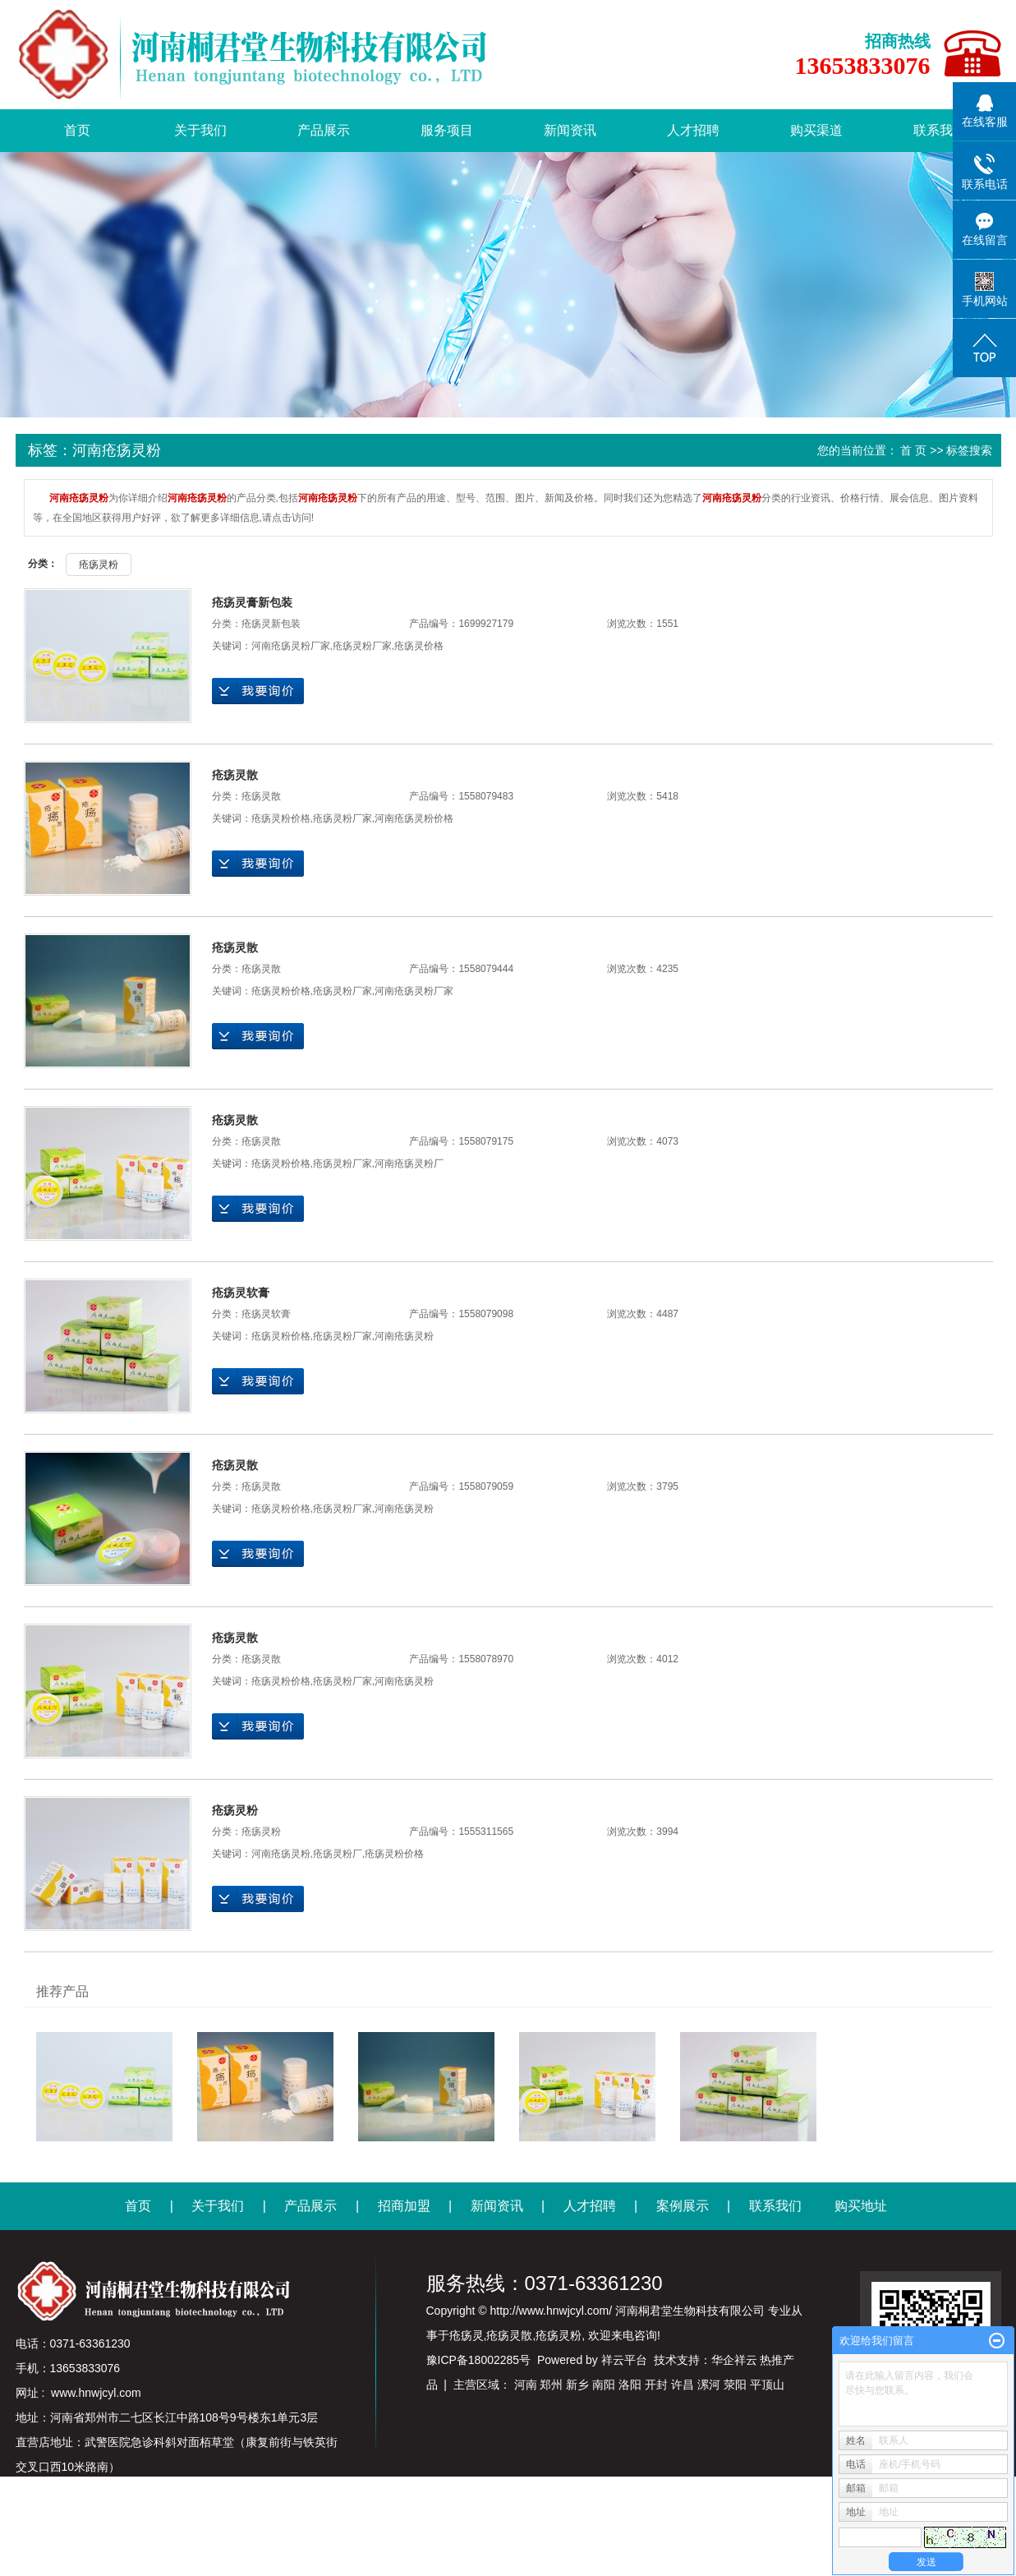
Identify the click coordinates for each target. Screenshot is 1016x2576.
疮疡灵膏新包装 (252, 602)
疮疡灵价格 (419, 646)
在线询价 (258, 691)
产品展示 (323, 130)
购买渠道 (816, 130)
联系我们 (939, 130)
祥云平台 (624, 2359)
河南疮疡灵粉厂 (409, 1163)
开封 (656, 2384)
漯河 (708, 2384)
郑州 (551, 2384)
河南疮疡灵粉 (404, 1336)
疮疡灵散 (235, 774)
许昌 (682, 2384)
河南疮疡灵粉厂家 (290, 646)
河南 (525, 2384)
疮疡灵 (466, 2335)
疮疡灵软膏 (240, 1292)
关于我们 (200, 130)
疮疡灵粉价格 (280, 818)
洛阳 (629, 2384)
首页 (77, 130)
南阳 (603, 2384)
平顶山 (767, 2384)
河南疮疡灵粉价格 (414, 818)
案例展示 (682, 2206)
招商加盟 (404, 2206)
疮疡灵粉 (98, 564)
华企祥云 (734, 2359)
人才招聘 (693, 130)
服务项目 (447, 130)
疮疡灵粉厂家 (362, 646)
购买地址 (860, 2206)
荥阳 (735, 2384)
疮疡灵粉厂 (337, 1853)
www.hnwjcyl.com (96, 2392)
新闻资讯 (570, 130)
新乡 (577, 2384)
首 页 (913, 450)
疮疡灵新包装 (271, 623)
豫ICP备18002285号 (478, 2359)
